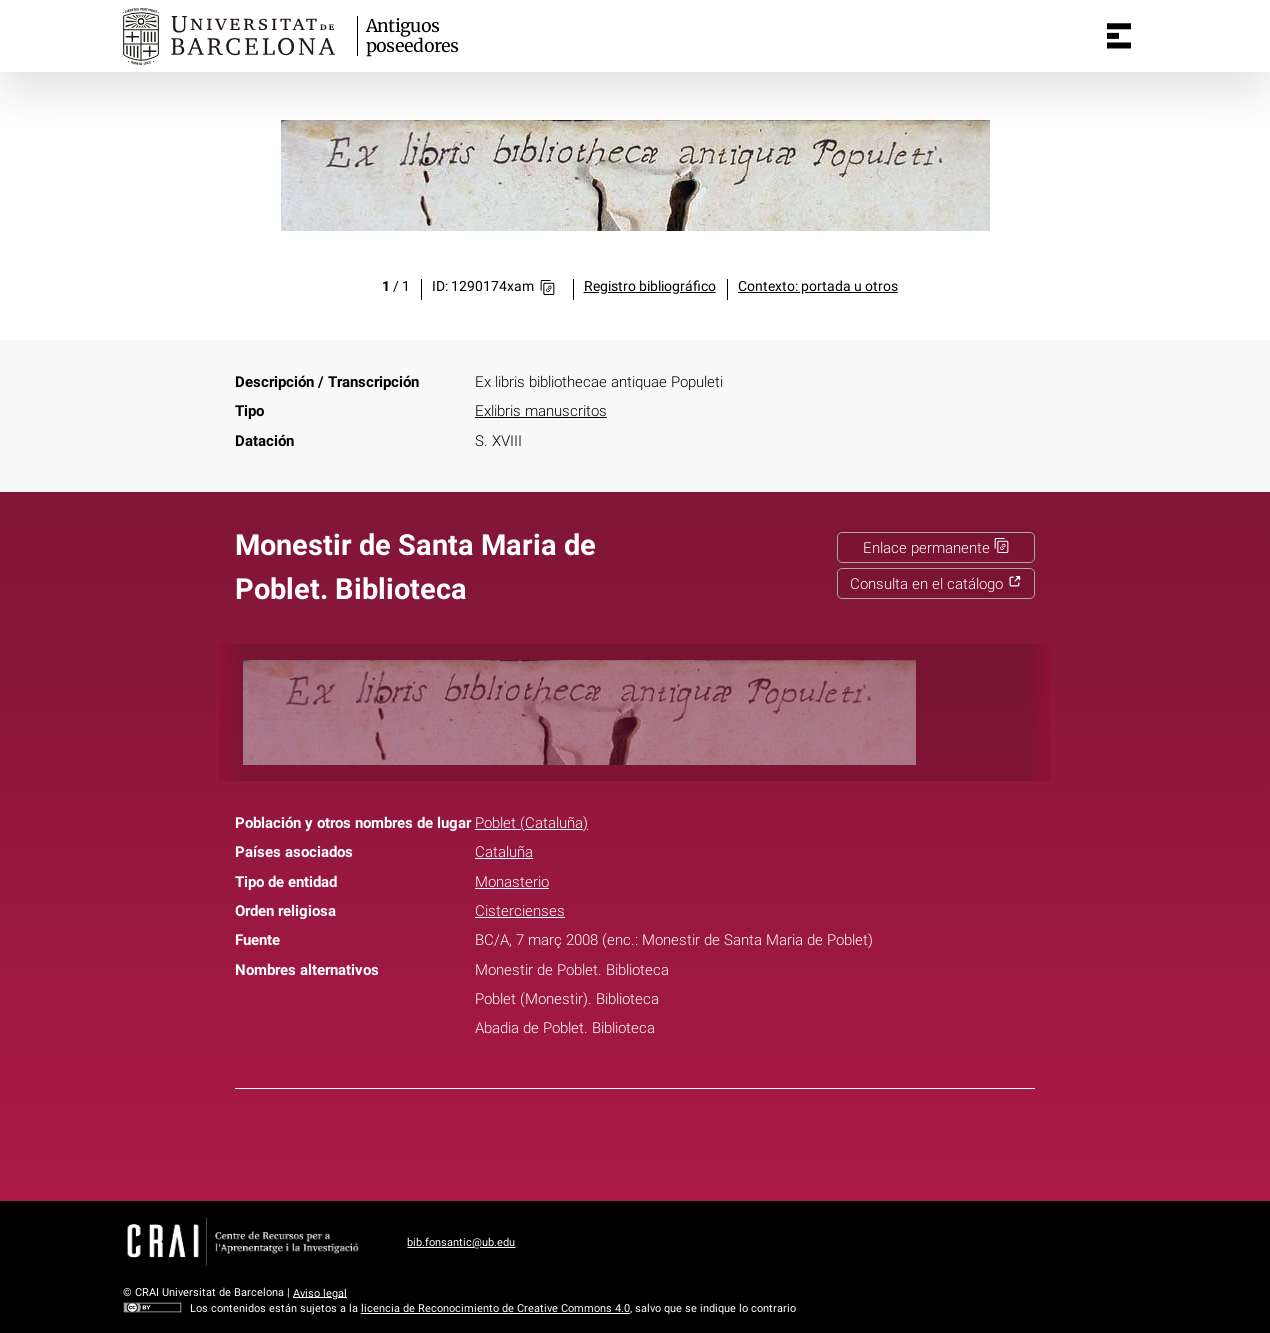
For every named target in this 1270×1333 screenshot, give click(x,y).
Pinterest (670, 1141)
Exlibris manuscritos (541, 411)
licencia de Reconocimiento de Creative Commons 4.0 (495, 1308)
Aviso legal (320, 1292)
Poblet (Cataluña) (531, 823)
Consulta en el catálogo (936, 584)
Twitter (624, 1141)
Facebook (577, 1141)
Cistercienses (520, 911)
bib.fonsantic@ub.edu (461, 1242)
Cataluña (504, 852)
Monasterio (512, 882)
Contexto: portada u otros (818, 286)
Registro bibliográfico (650, 286)
